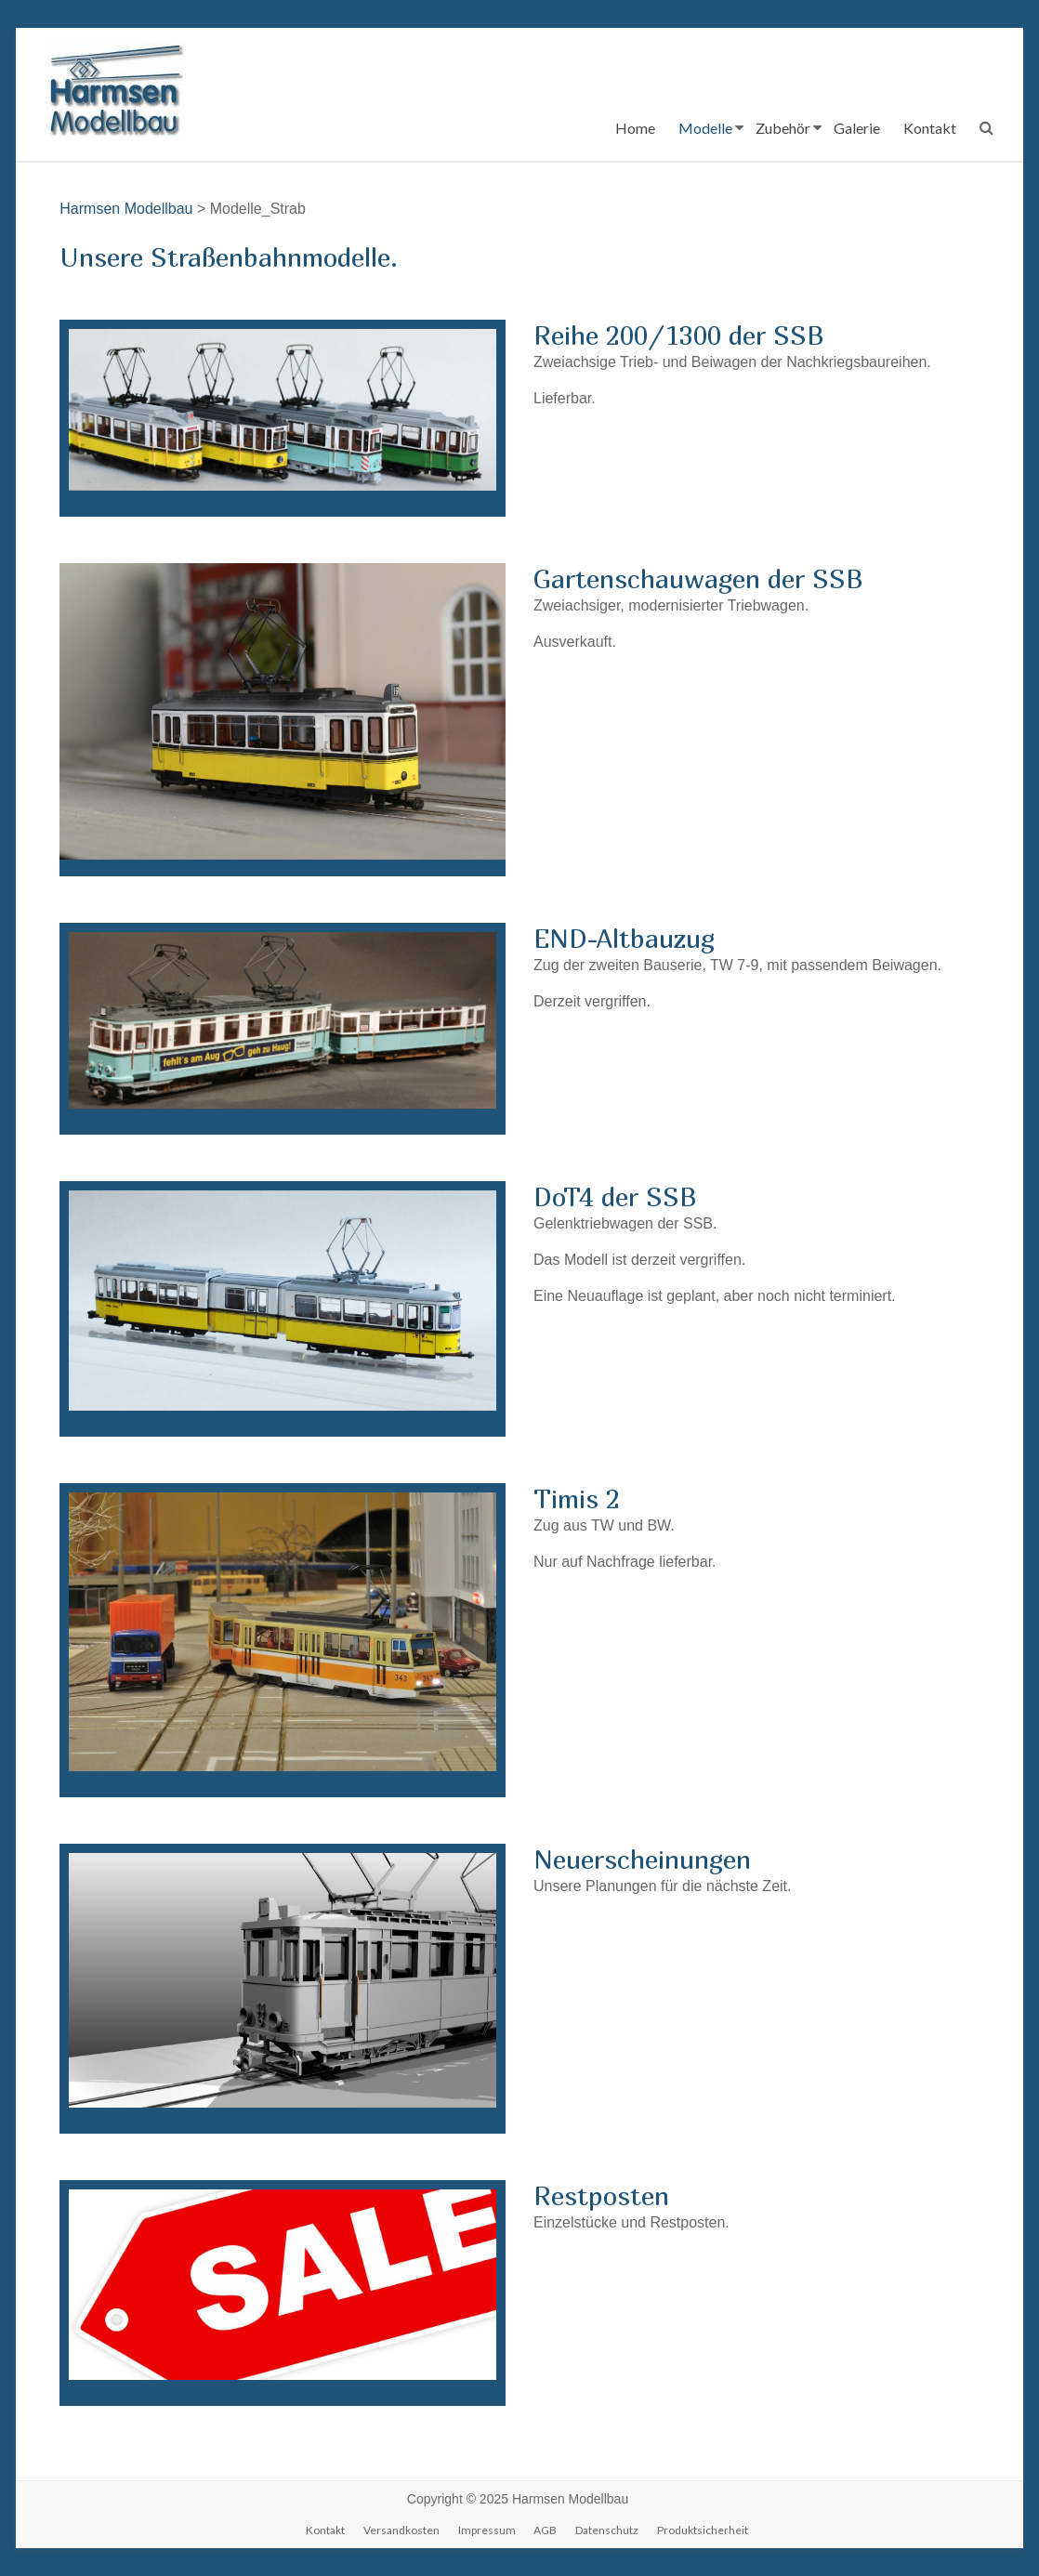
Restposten (601, 2195)
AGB (545, 2530)
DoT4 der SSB (615, 1196)
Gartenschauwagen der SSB (698, 578)
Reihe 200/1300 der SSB (678, 335)
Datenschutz (606, 2530)
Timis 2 (576, 1498)
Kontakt (929, 128)
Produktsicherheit (702, 2530)
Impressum (487, 2530)
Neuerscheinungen (642, 1859)
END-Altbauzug (624, 938)
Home (635, 128)
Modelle (705, 128)
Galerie (857, 128)
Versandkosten (401, 2530)
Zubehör (783, 128)
